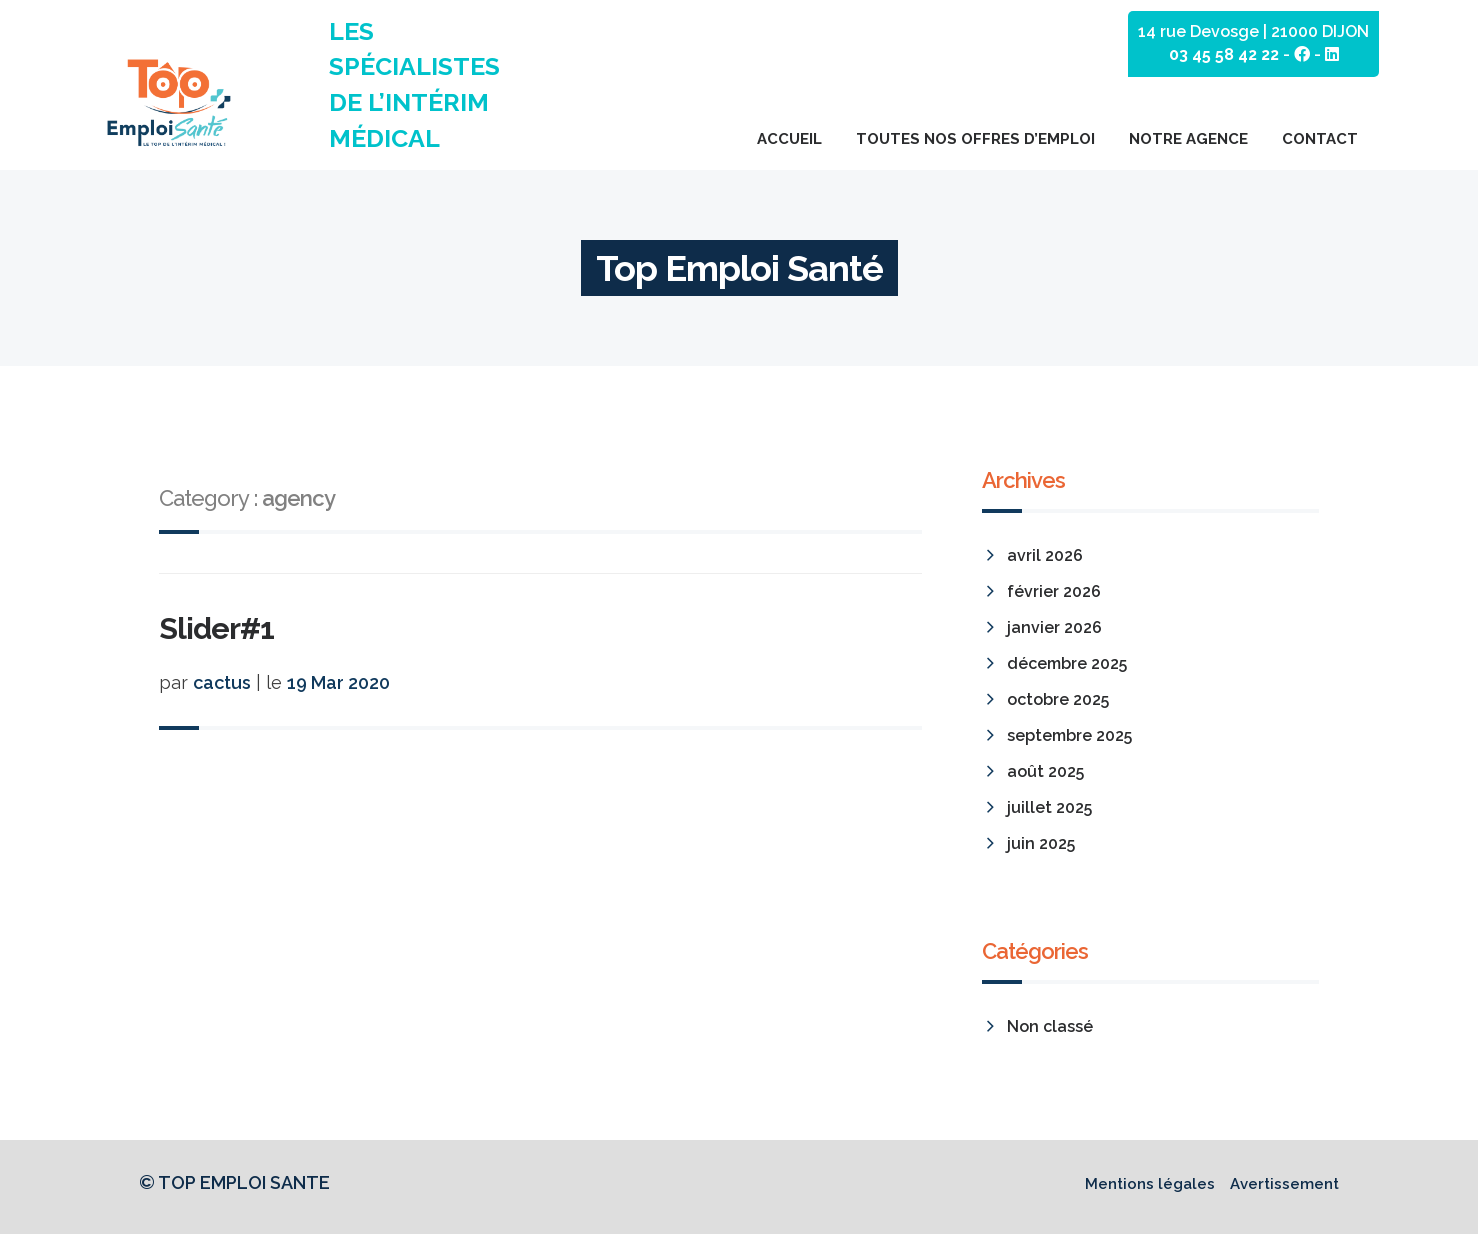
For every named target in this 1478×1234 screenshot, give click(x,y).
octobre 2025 (1058, 699)
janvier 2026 (1054, 627)
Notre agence (1188, 139)
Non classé (1050, 1026)
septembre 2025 (1069, 735)
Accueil (789, 139)
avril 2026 (1045, 555)
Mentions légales (1150, 1184)
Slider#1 (216, 629)
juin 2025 (1041, 843)
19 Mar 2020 (338, 682)
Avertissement (1284, 1184)
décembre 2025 (1067, 663)
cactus (222, 682)
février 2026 (1054, 591)
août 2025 (1045, 771)
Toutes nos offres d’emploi (975, 139)
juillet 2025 (1049, 807)
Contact (1320, 139)
